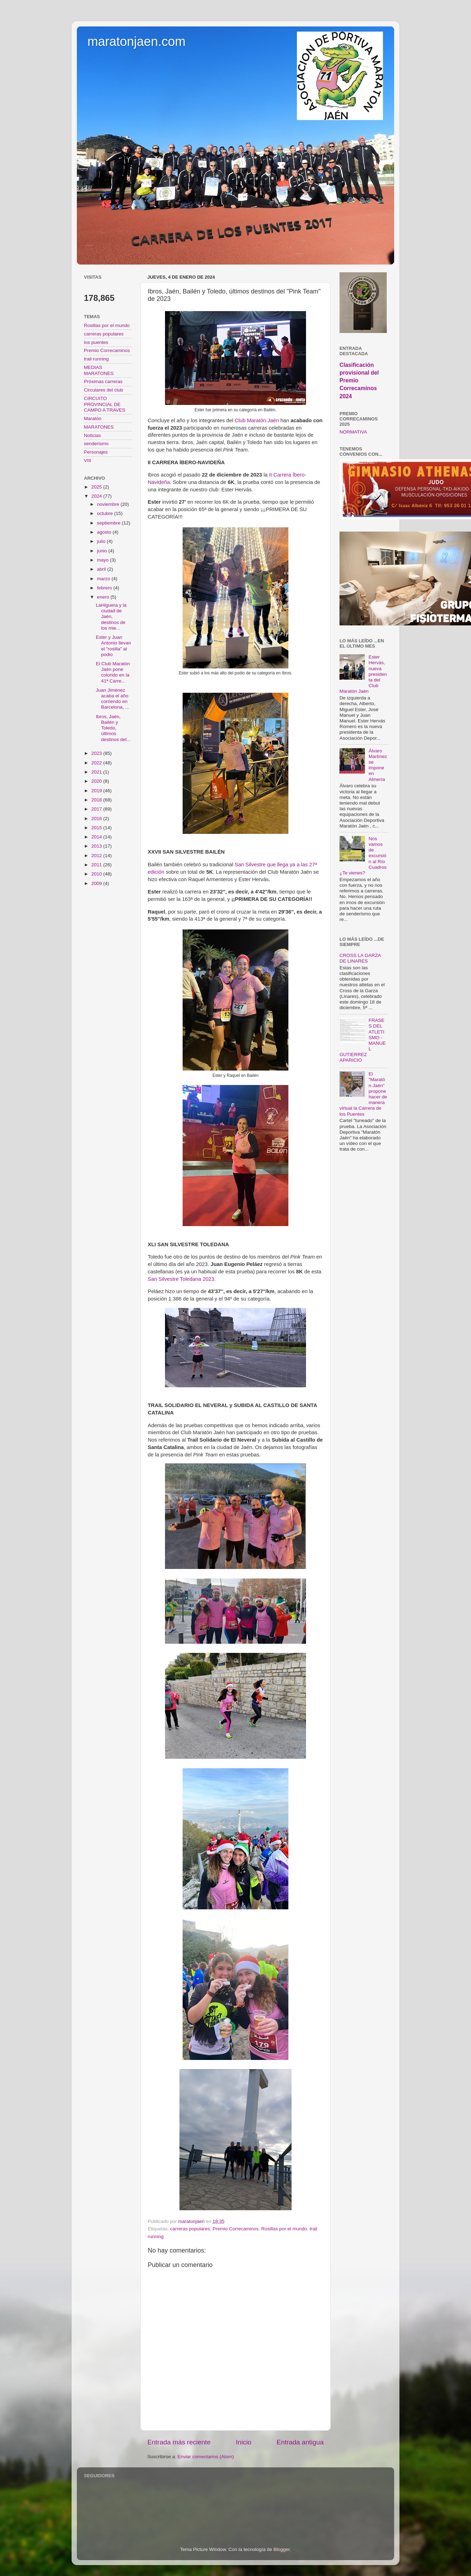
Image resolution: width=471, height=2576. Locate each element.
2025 (97, 487)
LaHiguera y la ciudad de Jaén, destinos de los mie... (111, 616)
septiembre (109, 523)
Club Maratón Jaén (257, 420)
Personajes (96, 452)
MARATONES (99, 427)
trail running (96, 359)
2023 (97, 753)
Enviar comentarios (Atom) (206, 2456)
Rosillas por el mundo (284, 2228)
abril (102, 569)
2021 (97, 772)
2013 (97, 846)
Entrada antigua (300, 2442)
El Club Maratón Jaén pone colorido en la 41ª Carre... (113, 672)
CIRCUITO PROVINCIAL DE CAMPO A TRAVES (104, 404)
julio (102, 541)
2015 (97, 827)
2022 (97, 762)
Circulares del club (103, 390)
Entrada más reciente (179, 2442)
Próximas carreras (103, 381)
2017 (97, 809)
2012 (97, 855)
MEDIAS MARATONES (99, 370)
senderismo (96, 443)
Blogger (282, 2549)
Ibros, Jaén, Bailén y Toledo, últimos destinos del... (113, 728)
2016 (97, 818)
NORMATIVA (353, 432)
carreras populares (190, 2228)
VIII (87, 460)
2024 (97, 496)
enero (103, 597)
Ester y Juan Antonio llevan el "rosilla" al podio (113, 646)
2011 (97, 864)
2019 (97, 790)
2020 (97, 781)
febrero (105, 587)
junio (102, 550)
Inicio (243, 2442)
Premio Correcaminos (236, 2228)
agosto (104, 532)
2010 (97, 874)
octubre (105, 513)
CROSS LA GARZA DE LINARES (360, 958)
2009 (97, 883)
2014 (97, 837)
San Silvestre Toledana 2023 (181, 1279)
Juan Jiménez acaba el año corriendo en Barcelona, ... (112, 698)
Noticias (92, 435)
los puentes (96, 342)
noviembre (109, 504)
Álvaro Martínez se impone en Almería (377, 765)
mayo (103, 560)
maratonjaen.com (136, 41)
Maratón (93, 418)
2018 (97, 799)
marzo (104, 578)
